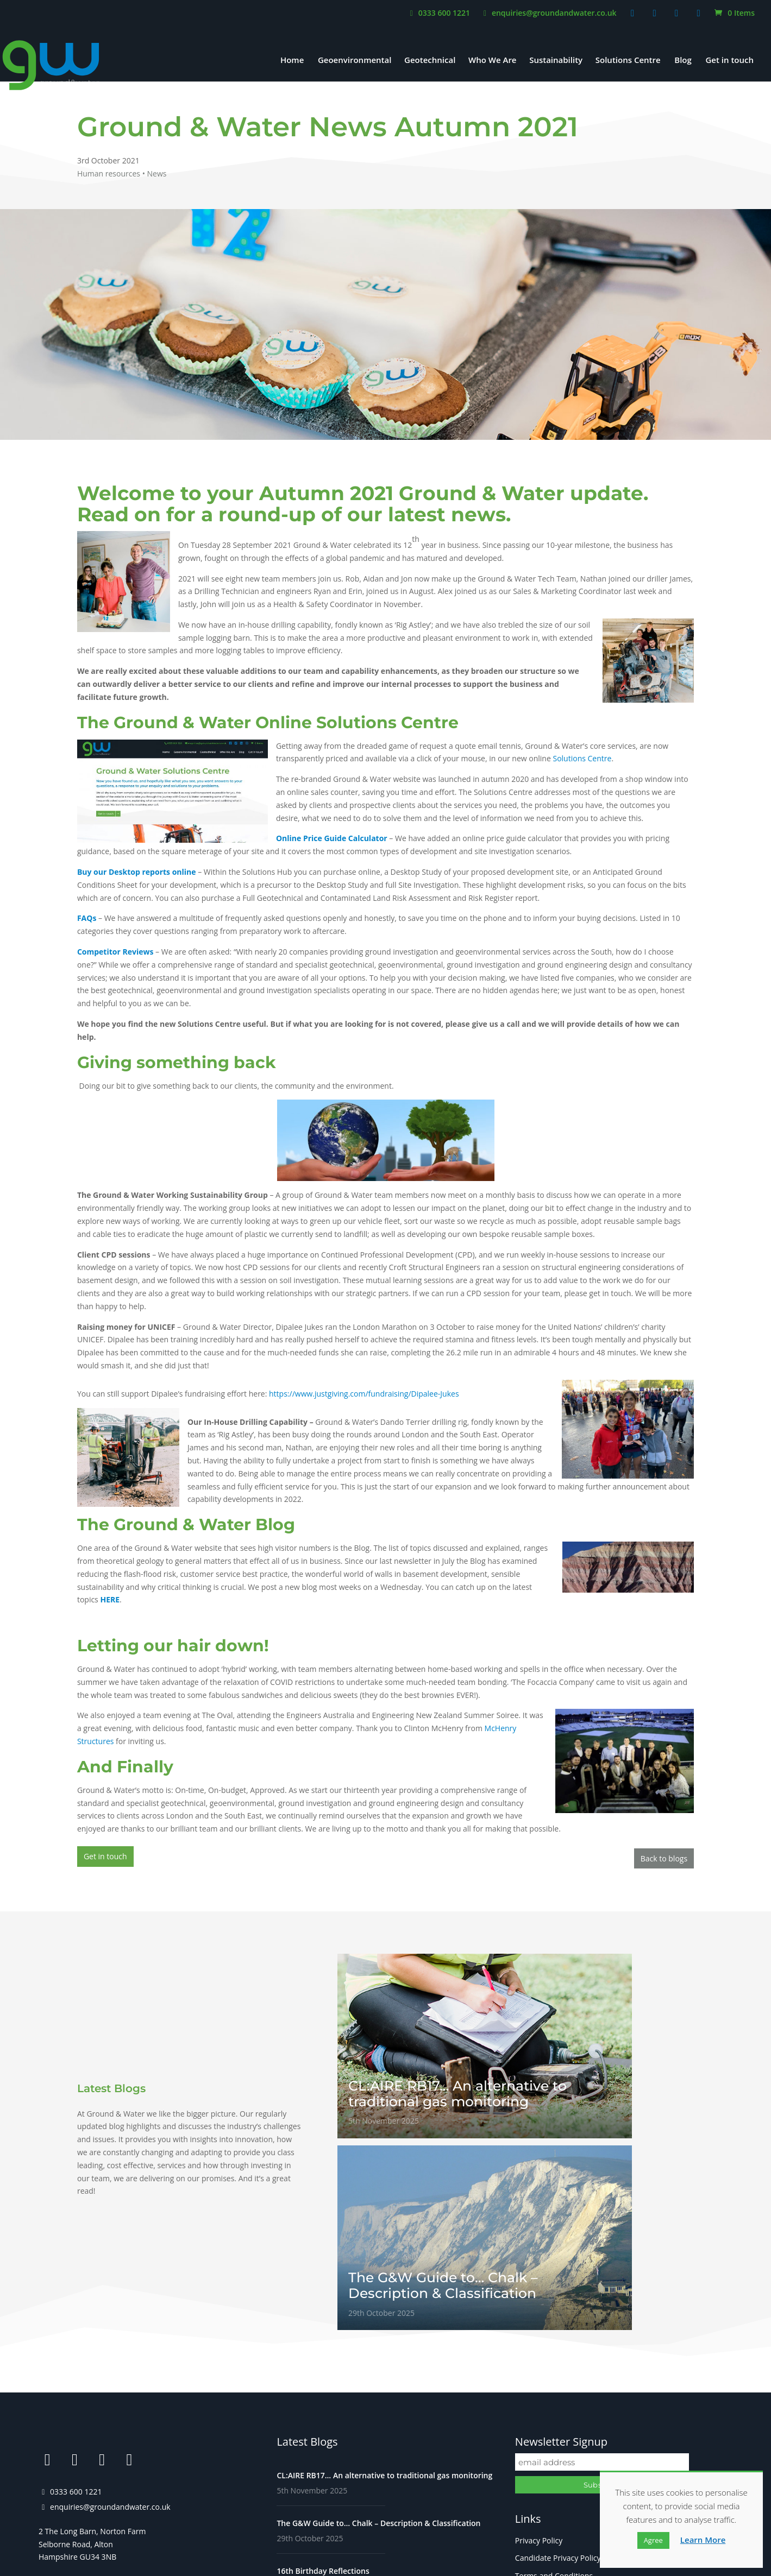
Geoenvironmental (355, 60)
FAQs (524, 2431)
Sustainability (555, 60)
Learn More (703, 2539)
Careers (528, 2413)
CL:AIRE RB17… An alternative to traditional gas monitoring (384, 2296)
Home (292, 60)
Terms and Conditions (554, 2396)
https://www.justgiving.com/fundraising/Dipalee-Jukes (364, 1393)
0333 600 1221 (438, 13)
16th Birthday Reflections (323, 2391)
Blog (683, 60)
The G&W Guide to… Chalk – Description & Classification (378, 2344)
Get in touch (729, 60)
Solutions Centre (628, 60)
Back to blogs (664, 1856)
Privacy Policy (538, 2361)
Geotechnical (429, 60)
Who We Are (492, 60)
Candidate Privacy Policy (558, 2378)
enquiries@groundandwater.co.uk (548, 13)
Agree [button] (653, 2540)
